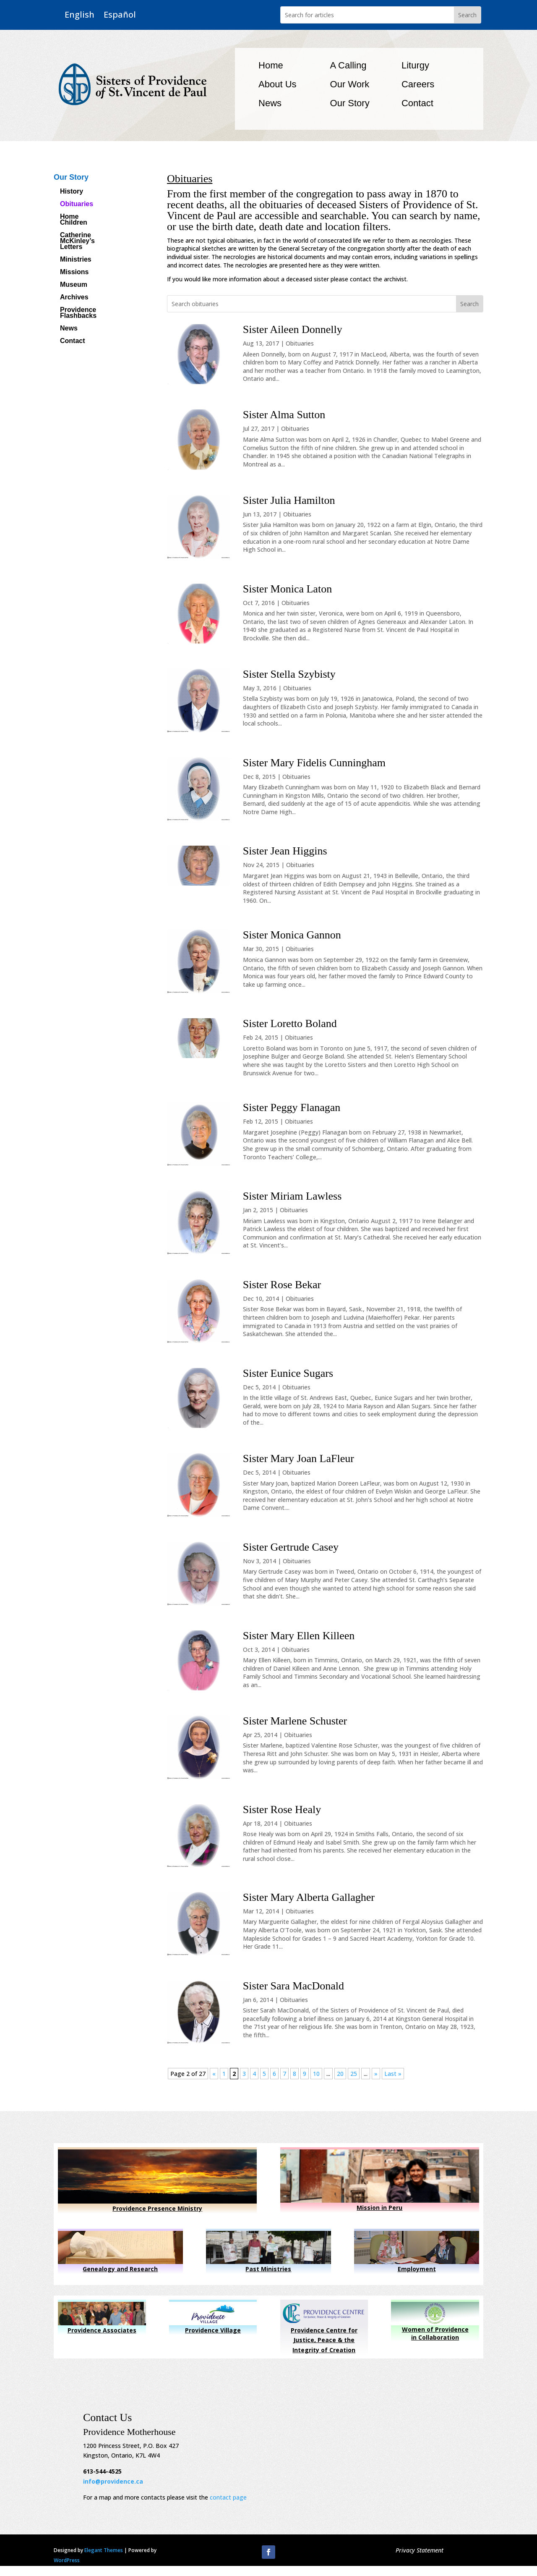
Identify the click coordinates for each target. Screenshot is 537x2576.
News (270, 103)
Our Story (350, 103)
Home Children (73, 220)
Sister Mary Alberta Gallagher (309, 1897)
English (79, 15)
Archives (74, 297)
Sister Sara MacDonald (293, 1986)
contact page (228, 2497)
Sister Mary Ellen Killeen (299, 1636)
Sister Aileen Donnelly (292, 329)
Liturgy (415, 65)
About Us (277, 84)
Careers (417, 84)
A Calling (348, 65)
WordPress (67, 2560)
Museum (73, 285)
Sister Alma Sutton (284, 415)
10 (316, 2074)
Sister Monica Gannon (292, 935)
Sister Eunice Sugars (288, 1373)
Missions (74, 272)
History (71, 192)
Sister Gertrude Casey (291, 1547)
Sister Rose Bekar (282, 1285)
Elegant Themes (103, 2550)
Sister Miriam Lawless (292, 1196)
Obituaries (76, 204)
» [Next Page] (376, 2074)
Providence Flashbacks (78, 313)
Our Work (350, 84)
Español (120, 15)
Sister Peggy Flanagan (292, 1107)
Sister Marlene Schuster (295, 1721)
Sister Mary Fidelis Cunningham (314, 763)
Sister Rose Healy (282, 1809)
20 (340, 2074)
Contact (417, 103)
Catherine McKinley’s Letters (77, 241)
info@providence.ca (113, 2481)
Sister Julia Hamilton (289, 500)
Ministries (75, 260)
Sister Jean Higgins (285, 851)
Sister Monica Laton (287, 589)
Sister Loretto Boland (290, 1023)
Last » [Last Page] (392, 2074)
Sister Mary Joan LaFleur (298, 1458)
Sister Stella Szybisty (289, 674)
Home (270, 65)
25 (353, 2074)
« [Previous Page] (214, 2074)
